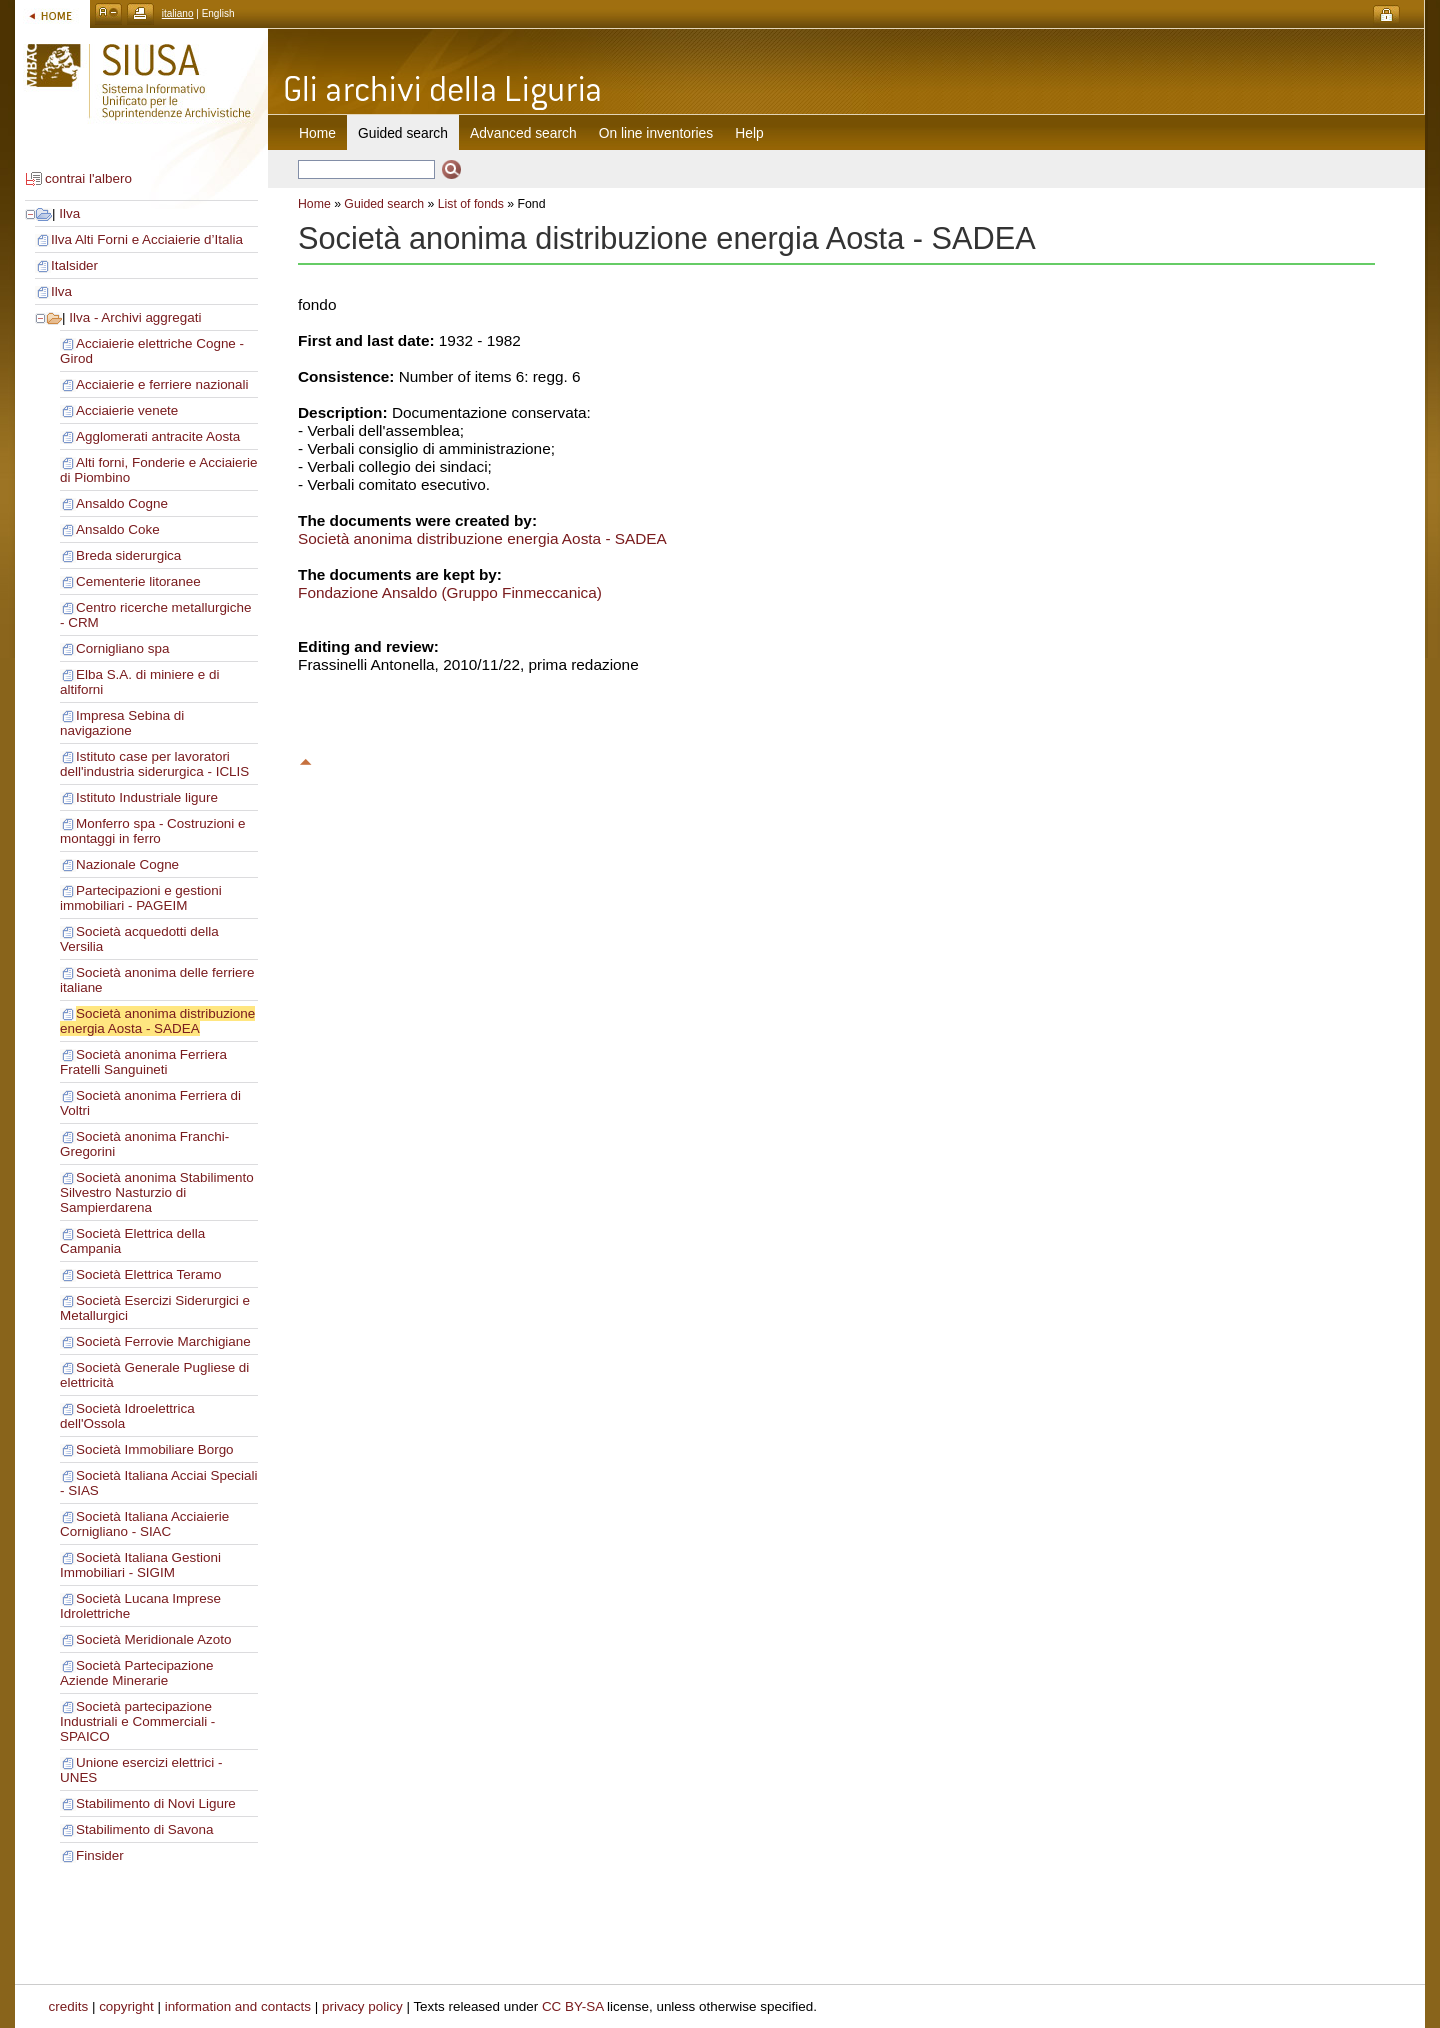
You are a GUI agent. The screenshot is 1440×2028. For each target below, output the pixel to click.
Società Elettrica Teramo (148, 1274)
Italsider (74, 265)
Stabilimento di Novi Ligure (156, 1803)
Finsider (100, 1855)
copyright (126, 2006)
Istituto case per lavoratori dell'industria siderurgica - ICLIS (154, 764)
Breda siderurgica (128, 555)
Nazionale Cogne (127, 864)
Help (749, 133)
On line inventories (656, 133)
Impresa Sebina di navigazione (122, 723)
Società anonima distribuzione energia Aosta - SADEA (157, 1021)
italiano (178, 13)
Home (317, 133)
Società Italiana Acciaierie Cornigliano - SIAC (144, 1524)
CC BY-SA (573, 2006)
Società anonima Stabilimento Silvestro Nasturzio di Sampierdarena (157, 1192)
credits (69, 2006)
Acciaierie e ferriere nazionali (162, 384)
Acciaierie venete (127, 410)
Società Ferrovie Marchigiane (163, 1341)
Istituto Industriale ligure (147, 797)
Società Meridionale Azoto (153, 1639)
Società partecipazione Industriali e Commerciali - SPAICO (137, 1721)
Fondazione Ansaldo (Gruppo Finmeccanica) (450, 592)
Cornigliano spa (122, 648)
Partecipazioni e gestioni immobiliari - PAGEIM (141, 898)
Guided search (384, 204)
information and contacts (238, 2006)
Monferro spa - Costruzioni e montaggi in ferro (153, 831)
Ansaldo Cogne (122, 503)
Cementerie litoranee (138, 581)
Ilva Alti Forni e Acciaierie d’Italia (147, 239)
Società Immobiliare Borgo (155, 1449)
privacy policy (362, 2006)
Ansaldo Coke (118, 529)
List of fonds (471, 204)
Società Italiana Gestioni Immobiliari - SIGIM (140, 1565)
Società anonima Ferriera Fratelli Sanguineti (143, 1062)
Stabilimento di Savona (144, 1829)
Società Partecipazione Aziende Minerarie (136, 1673)
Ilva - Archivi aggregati (135, 317)
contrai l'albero (88, 178)
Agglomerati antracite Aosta (158, 436)
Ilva (69, 213)
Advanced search (523, 133)
